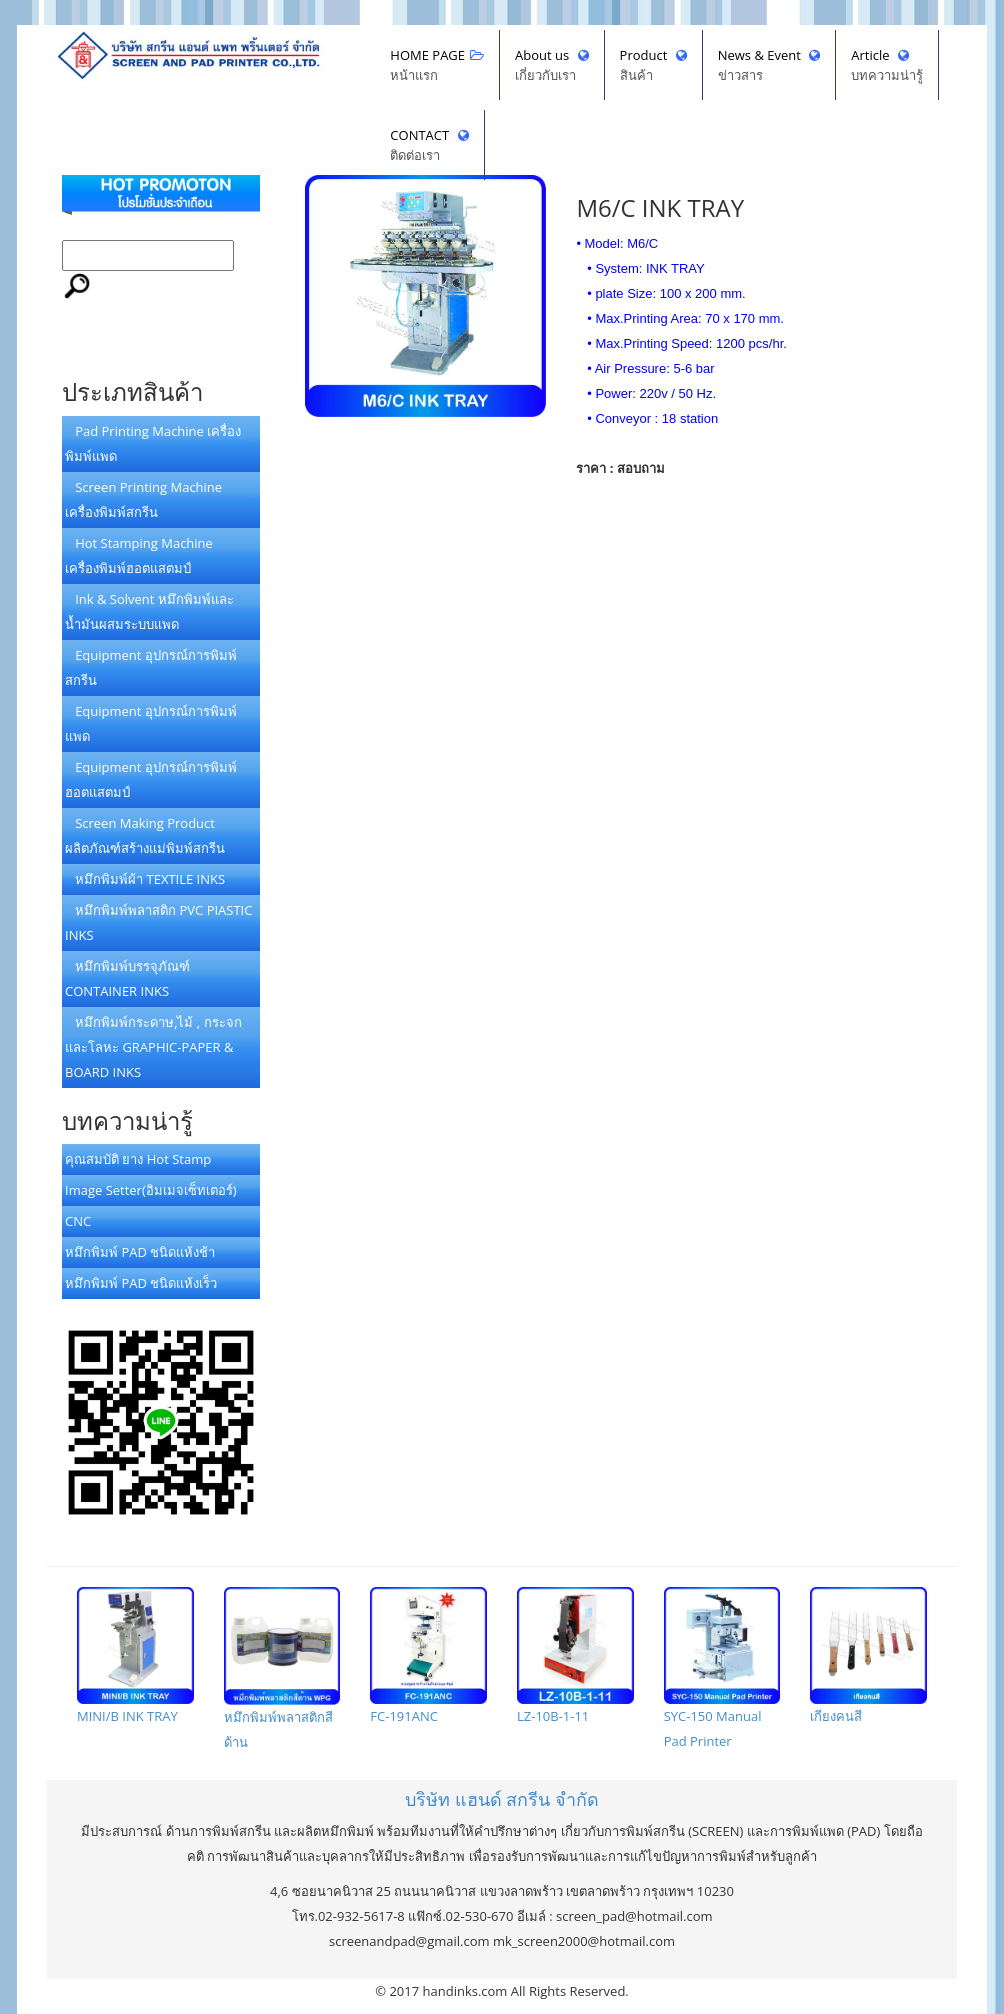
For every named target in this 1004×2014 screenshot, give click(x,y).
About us (552, 65)
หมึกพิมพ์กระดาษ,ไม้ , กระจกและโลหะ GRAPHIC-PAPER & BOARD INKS (153, 1047)
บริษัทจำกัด (502, 1799)
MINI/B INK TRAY (135, 1656)
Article (887, 65)
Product (653, 65)
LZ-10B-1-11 (575, 1656)
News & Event (769, 65)
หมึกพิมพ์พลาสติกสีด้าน (282, 1668)
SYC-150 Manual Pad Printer (722, 1668)
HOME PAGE (437, 65)
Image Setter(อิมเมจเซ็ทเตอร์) (151, 1190)
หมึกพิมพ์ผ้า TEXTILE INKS (145, 879)
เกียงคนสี (868, 1656)
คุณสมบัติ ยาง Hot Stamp (138, 1159)
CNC (78, 1221)
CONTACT (429, 145)
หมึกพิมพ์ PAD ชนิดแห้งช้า (140, 1252)
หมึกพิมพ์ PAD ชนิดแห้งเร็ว (141, 1283)
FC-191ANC (428, 1656)
